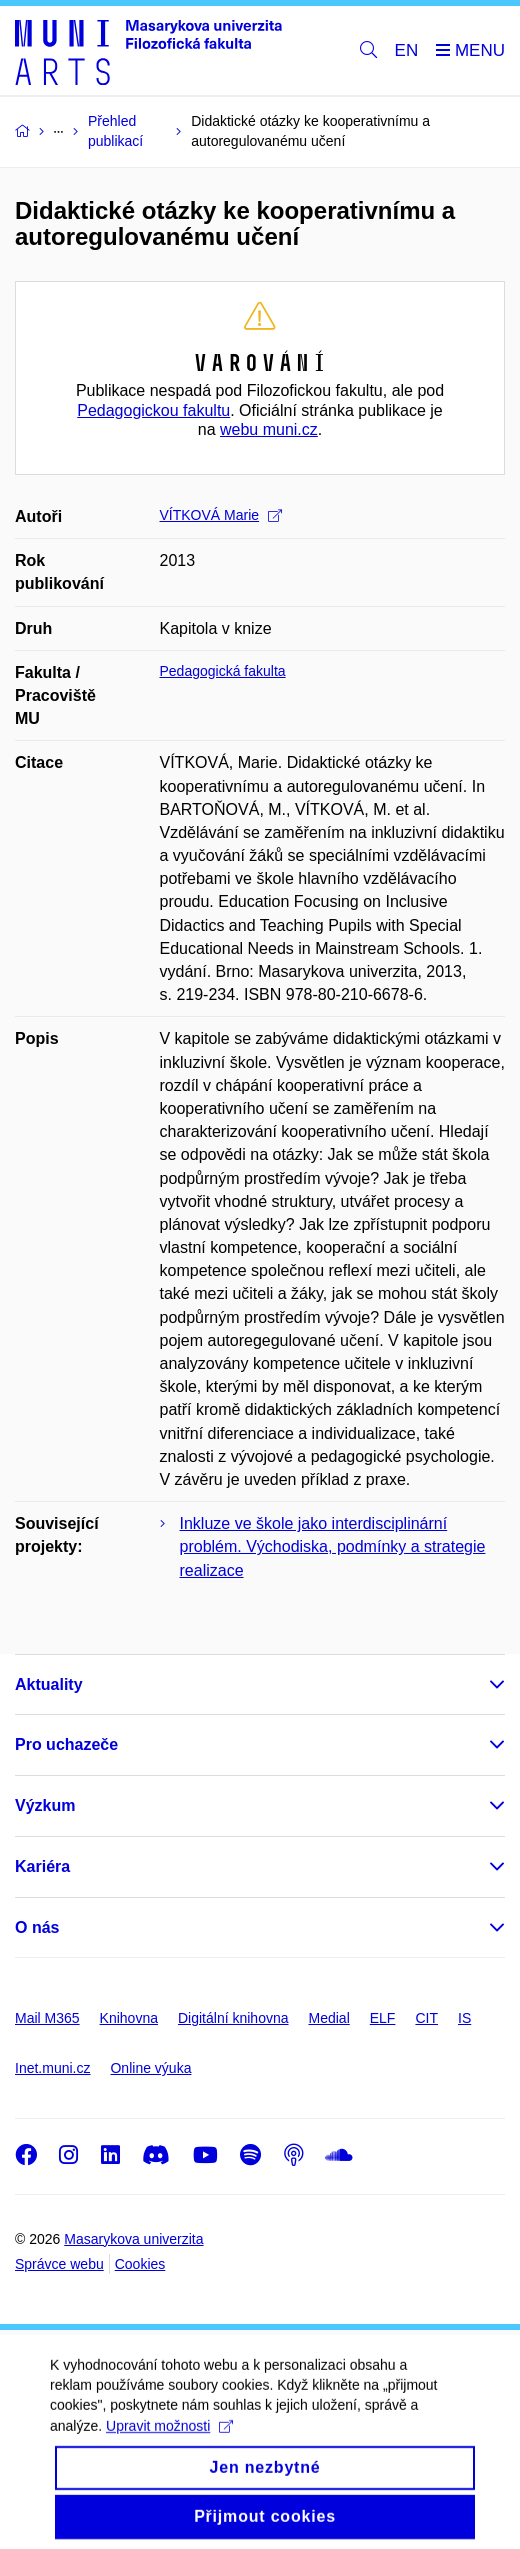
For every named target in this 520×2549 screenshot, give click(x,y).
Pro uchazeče (66, 1744)
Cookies (140, 2264)
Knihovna (129, 2018)
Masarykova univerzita (133, 2239)
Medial (329, 2018)
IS (464, 2018)
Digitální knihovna (233, 2018)
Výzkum (45, 1805)
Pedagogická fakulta (223, 671)
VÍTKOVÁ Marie (221, 515)
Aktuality (49, 1684)
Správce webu (59, 2264)
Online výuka (150, 2068)
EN (407, 50)
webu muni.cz (269, 429)
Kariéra (42, 1866)
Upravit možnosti (169, 2444)
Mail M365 (47, 2018)
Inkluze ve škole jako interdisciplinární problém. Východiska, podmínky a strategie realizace (333, 1546)
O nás (37, 1927)
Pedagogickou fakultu (153, 410)
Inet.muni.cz (52, 2068)
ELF (383, 2018)
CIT (426, 2018)
